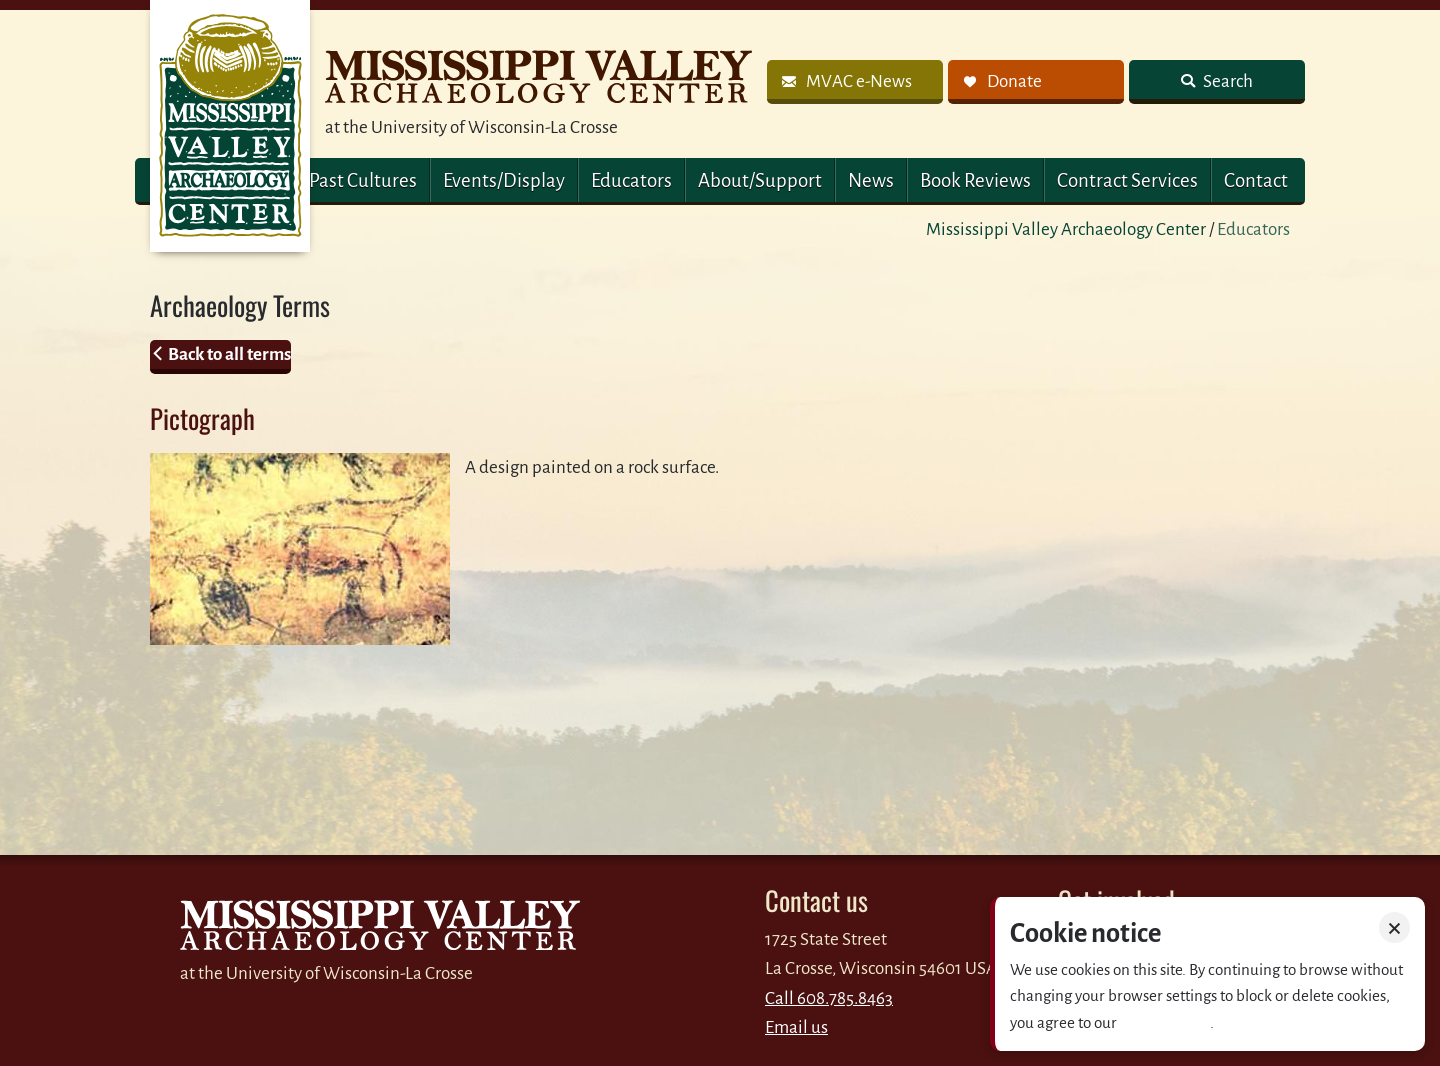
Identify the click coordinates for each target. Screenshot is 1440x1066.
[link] (855, 82)
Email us (796, 1027)
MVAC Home (230, 126)
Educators (631, 180)
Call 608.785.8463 (829, 998)
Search (1226, 81)
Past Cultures (363, 180)
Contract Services (1127, 180)
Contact (1256, 180)
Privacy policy (1165, 1022)
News (871, 180)
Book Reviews (975, 180)
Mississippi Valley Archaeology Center (1066, 229)
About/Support (760, 180)
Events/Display (504, 180)
